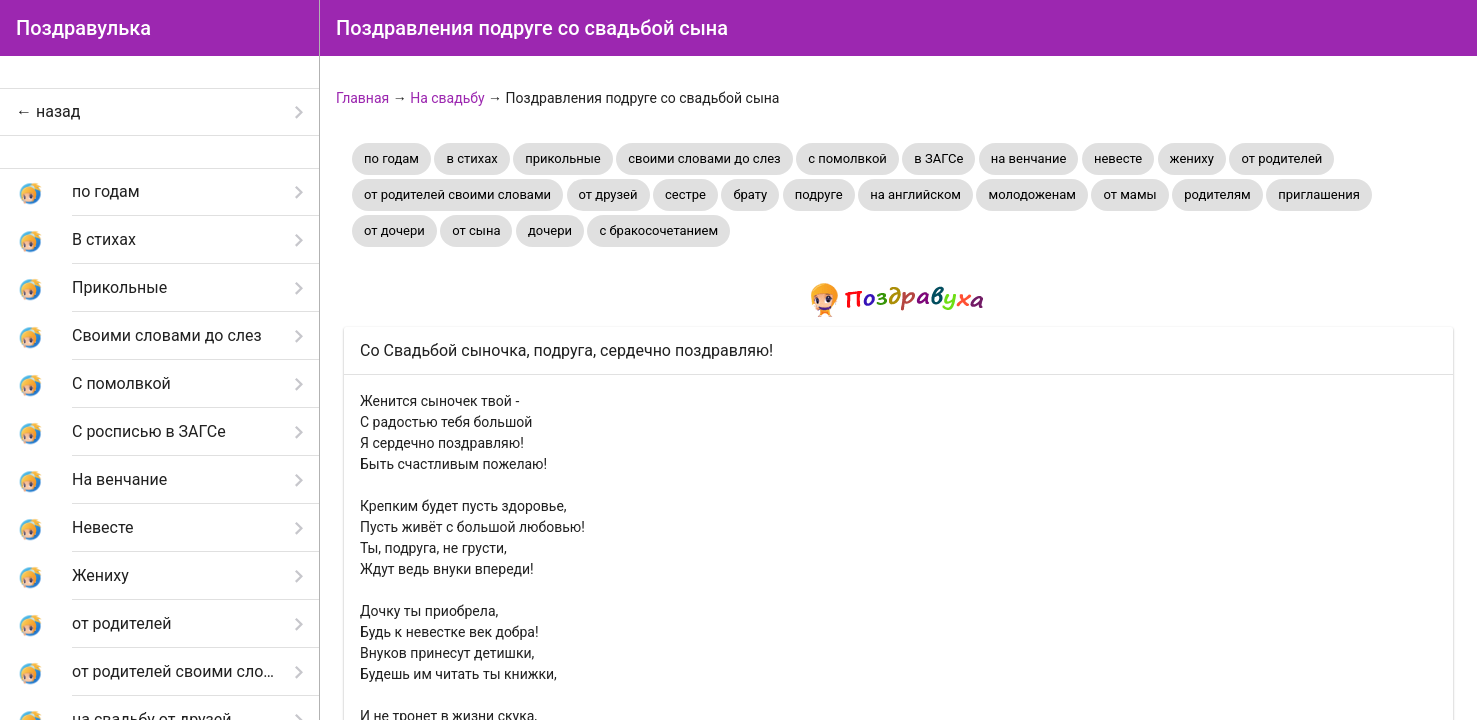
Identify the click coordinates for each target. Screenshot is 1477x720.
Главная (362, 98)
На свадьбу (447, 98)
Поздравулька (83, 28)
